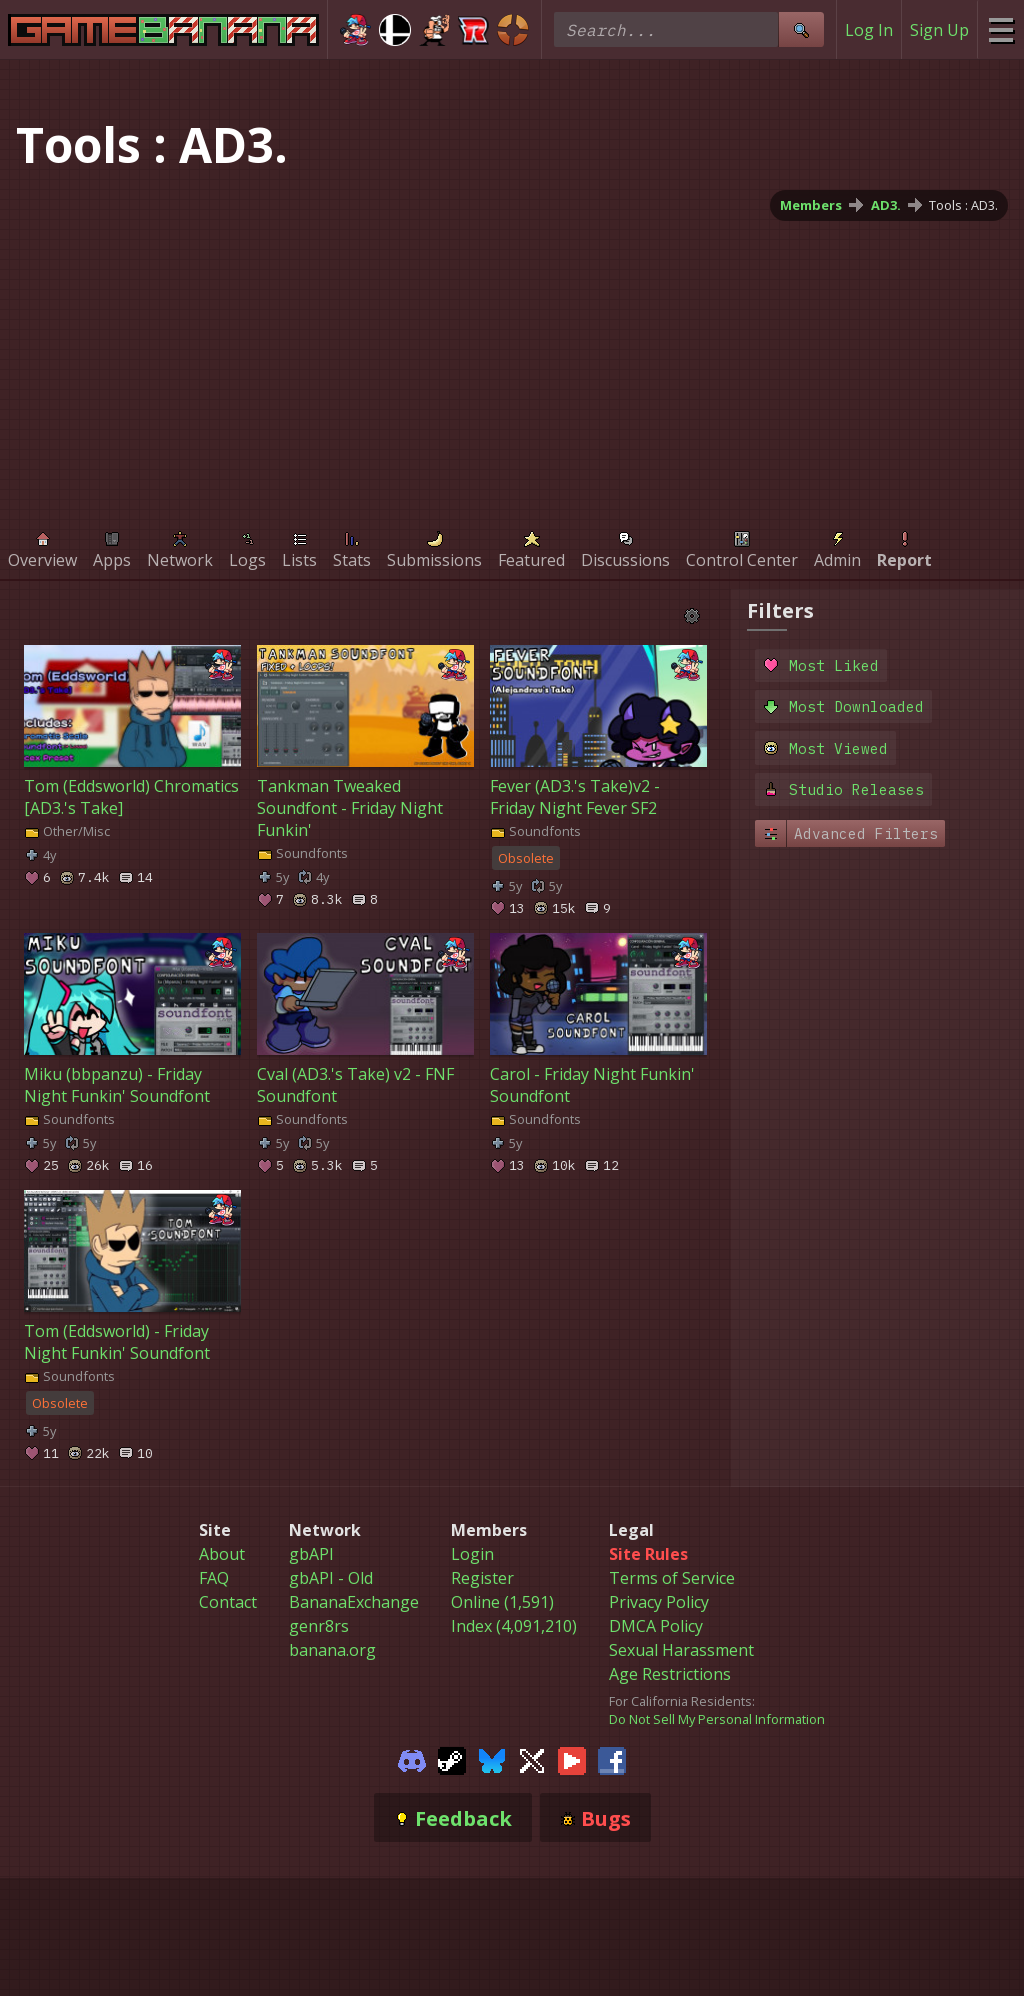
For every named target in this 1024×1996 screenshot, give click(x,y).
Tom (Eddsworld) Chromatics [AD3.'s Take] (131, 797)
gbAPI (311, 1554)
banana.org (332, 1650)
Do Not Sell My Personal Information (717, 1719)
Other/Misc (67, 831)
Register (482, 1578)
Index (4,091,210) (514, 1626)
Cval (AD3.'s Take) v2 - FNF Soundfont (355, 1085)
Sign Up (939, 30)
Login (472, 1554)
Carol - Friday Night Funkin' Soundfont (592, 1085)
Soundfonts (302, 853)
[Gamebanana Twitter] (532, 1759)
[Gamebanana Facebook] (612, 1759)
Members (811, 205)
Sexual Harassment (681, 1650)
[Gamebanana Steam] (452, 1759)
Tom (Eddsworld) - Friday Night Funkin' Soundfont (117, 1342)
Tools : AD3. (963, 205)
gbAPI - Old (331, 1578)
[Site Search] (801, 29)
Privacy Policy (659, 1602)
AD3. (886, 205)
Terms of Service (672, 1578)
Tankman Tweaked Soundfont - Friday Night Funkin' (350, 808)
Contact (228, 1602)
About (222, 1554)
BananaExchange (354, 1602)
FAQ (214, 1578)
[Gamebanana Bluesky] (492, 1759)
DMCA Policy (656, 1626)
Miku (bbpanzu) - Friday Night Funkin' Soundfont (117, 1085)
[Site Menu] (1000, 29)
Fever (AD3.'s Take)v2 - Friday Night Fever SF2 (575, 797)
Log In (869, 30)
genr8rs (319, 1626)
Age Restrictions (670, 1674)
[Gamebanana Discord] (412, 1759)
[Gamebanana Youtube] (572, 1759)
